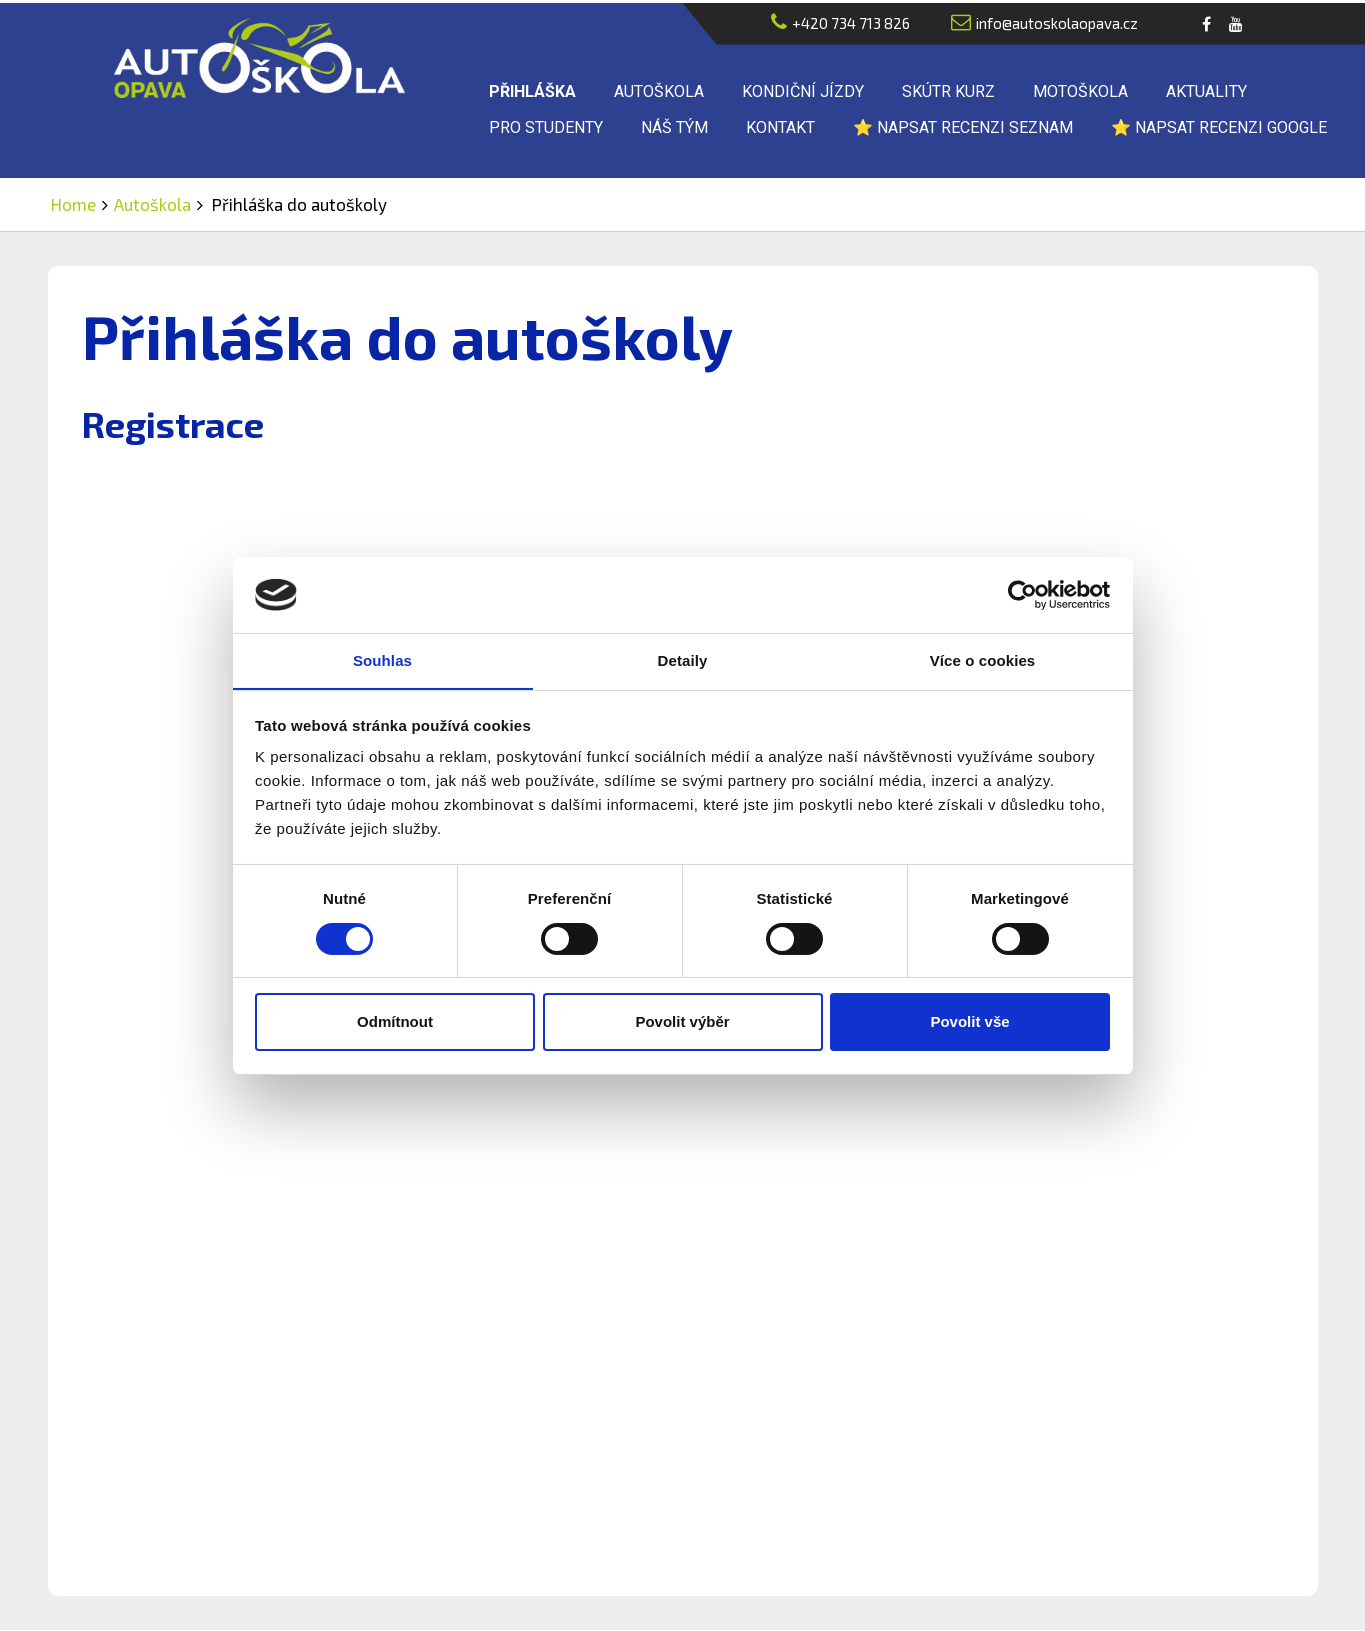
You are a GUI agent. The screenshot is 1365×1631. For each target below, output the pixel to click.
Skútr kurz (948, 92)
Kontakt (780, 128)
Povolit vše (969, 1022)
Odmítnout (395, 1022)
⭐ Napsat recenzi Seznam (963, 128)
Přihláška (532, 92)
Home (73, 205)
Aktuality (1206, 92)
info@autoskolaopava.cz (1044, 23)
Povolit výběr (682, 1022)
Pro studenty (546, 128)
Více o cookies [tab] (983, 660)
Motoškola (1080, 92)
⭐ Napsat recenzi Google (1219, 128)
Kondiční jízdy (803, 92)
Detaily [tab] (683, 660)
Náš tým (674, 128)
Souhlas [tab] (382, 660)
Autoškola (659, 92)
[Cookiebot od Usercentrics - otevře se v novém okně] (1022, 594)
